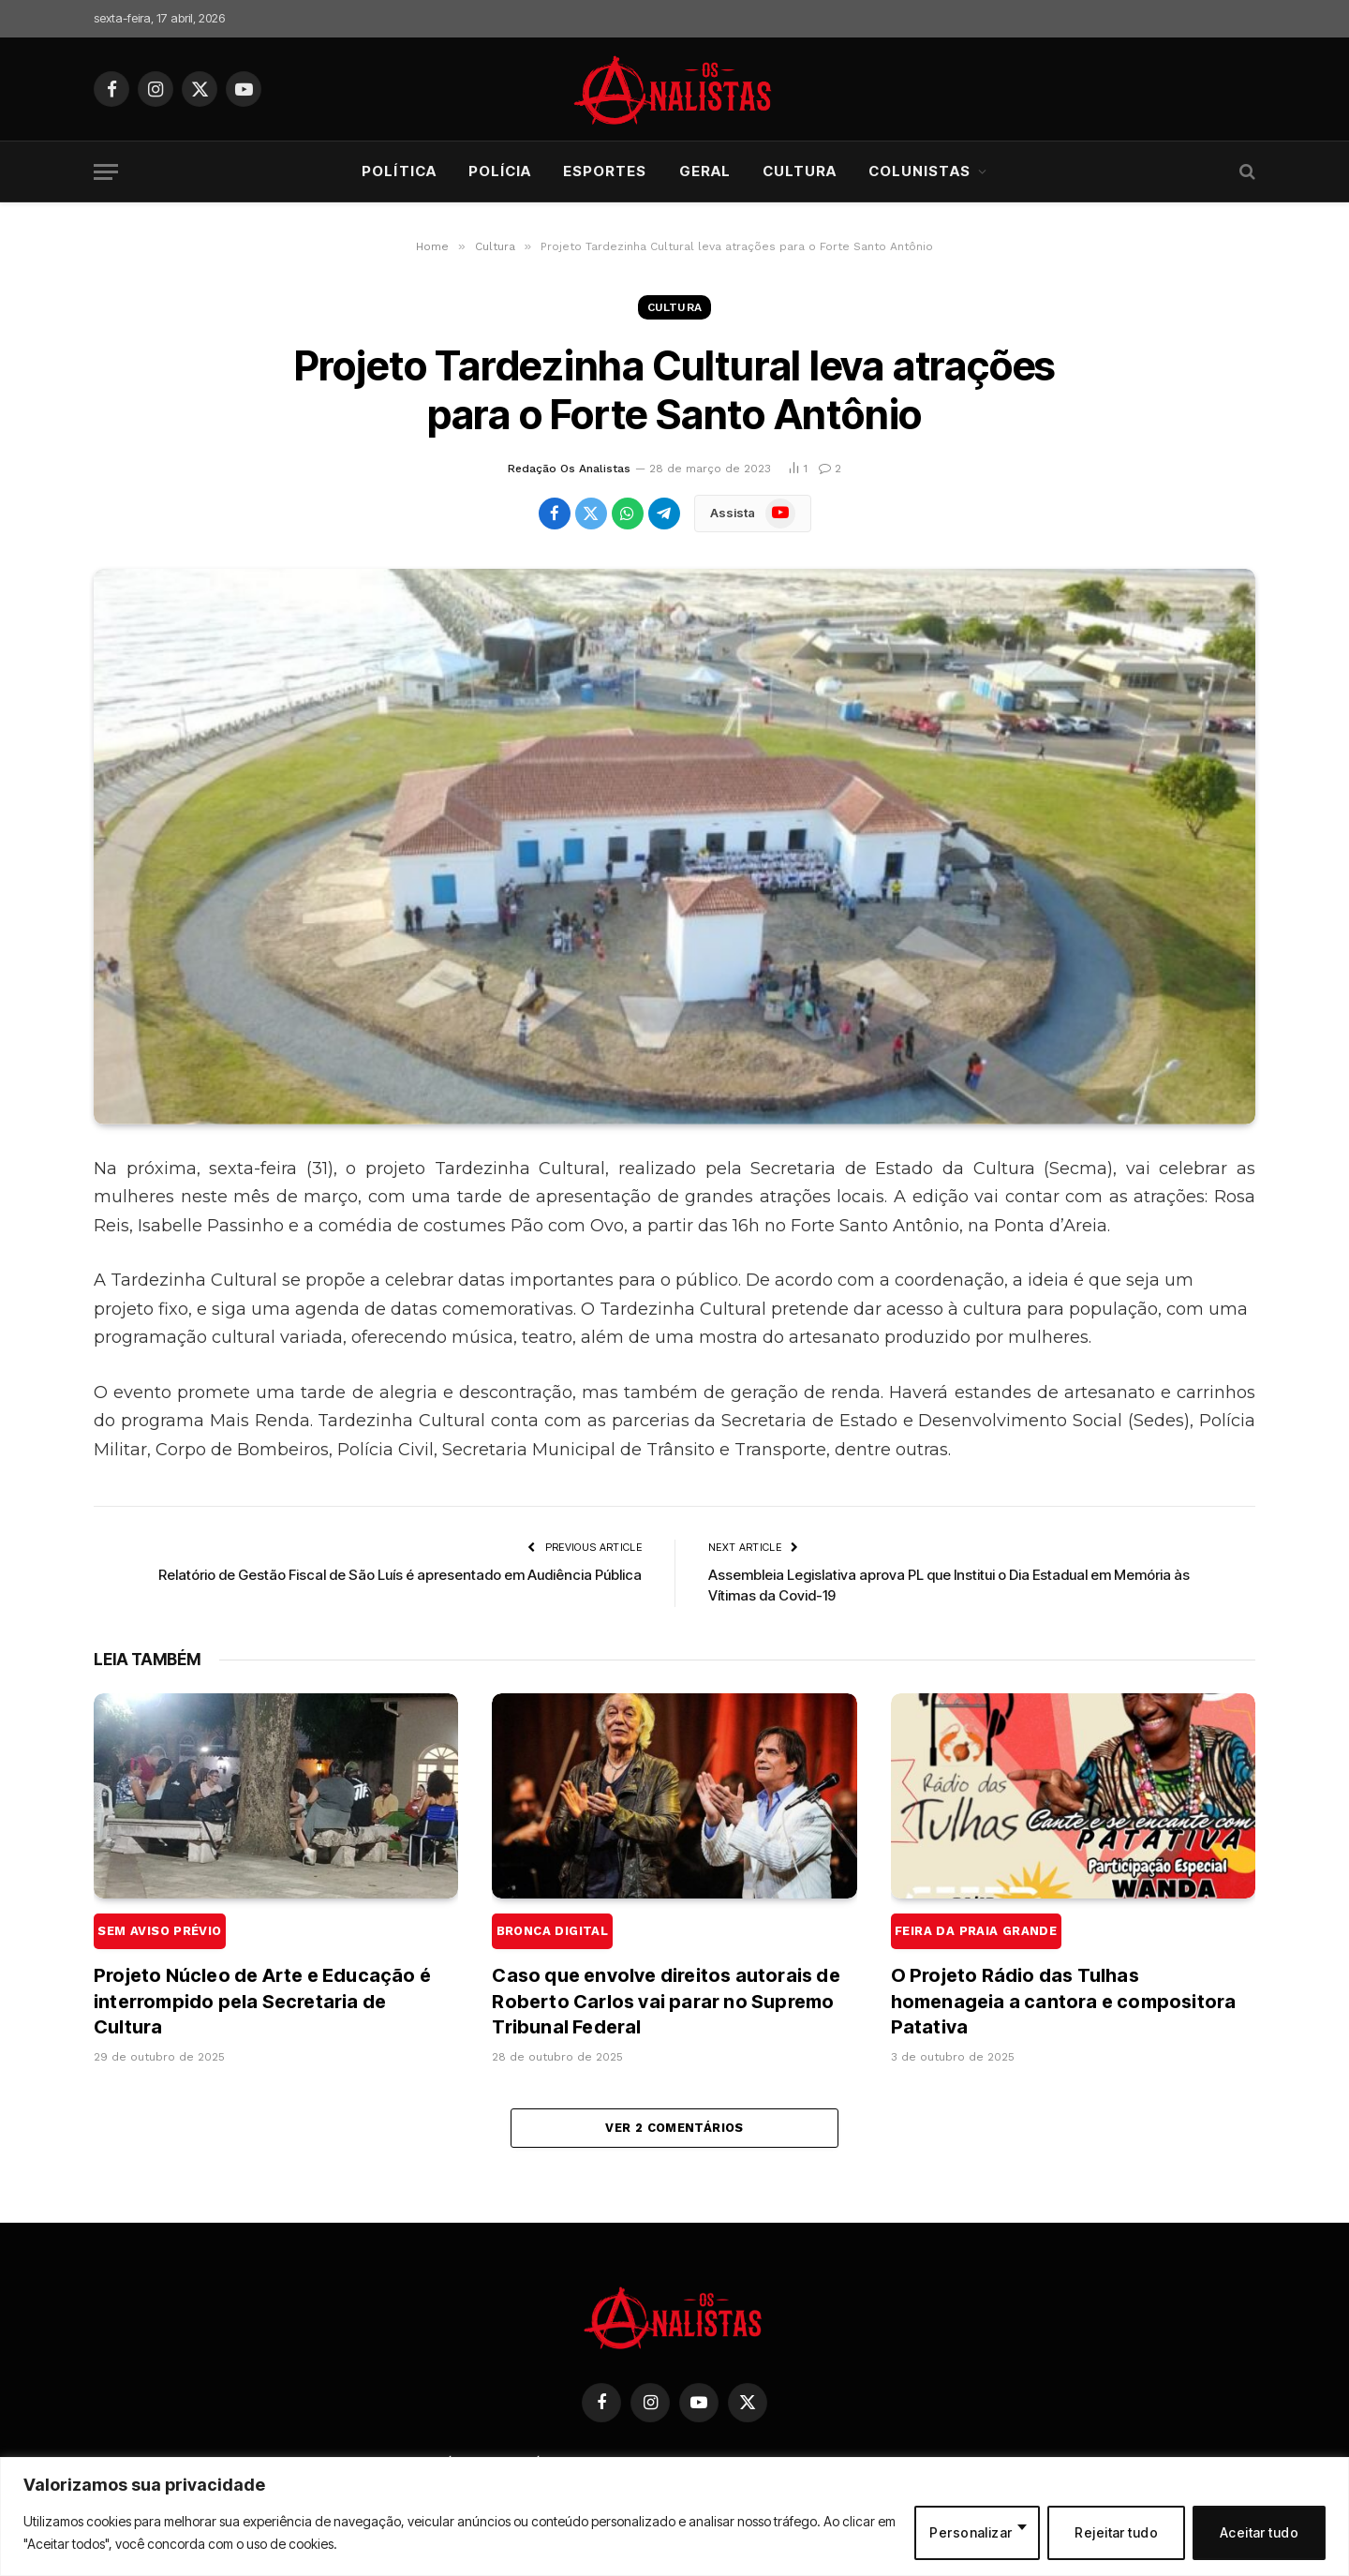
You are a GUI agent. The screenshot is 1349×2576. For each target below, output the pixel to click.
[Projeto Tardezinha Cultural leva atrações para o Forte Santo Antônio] (674, 846)
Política (399, 171)
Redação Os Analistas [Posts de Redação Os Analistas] (569, 468)
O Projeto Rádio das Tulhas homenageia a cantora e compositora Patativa (1064, 1975)
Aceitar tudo (1259, 2532)
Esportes (604, 171)
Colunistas (919, 171)
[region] (674, 2516)
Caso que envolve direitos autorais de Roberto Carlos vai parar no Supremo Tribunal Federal (665, 1975)
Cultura (800, 171)
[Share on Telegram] (664, 513)
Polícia (499, 171)
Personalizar (970, 2532)
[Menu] (106, 172)
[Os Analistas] (675, 89)
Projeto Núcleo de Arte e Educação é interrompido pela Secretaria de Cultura (262, 1975)
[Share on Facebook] (555, 513)
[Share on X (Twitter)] (591, 513)
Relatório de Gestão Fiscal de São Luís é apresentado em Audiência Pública (400, 1575)
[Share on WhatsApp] (628, 513)
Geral (705, 171)
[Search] (1245, 172)
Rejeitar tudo (1116, 2532)
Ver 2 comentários (674, 2128)
